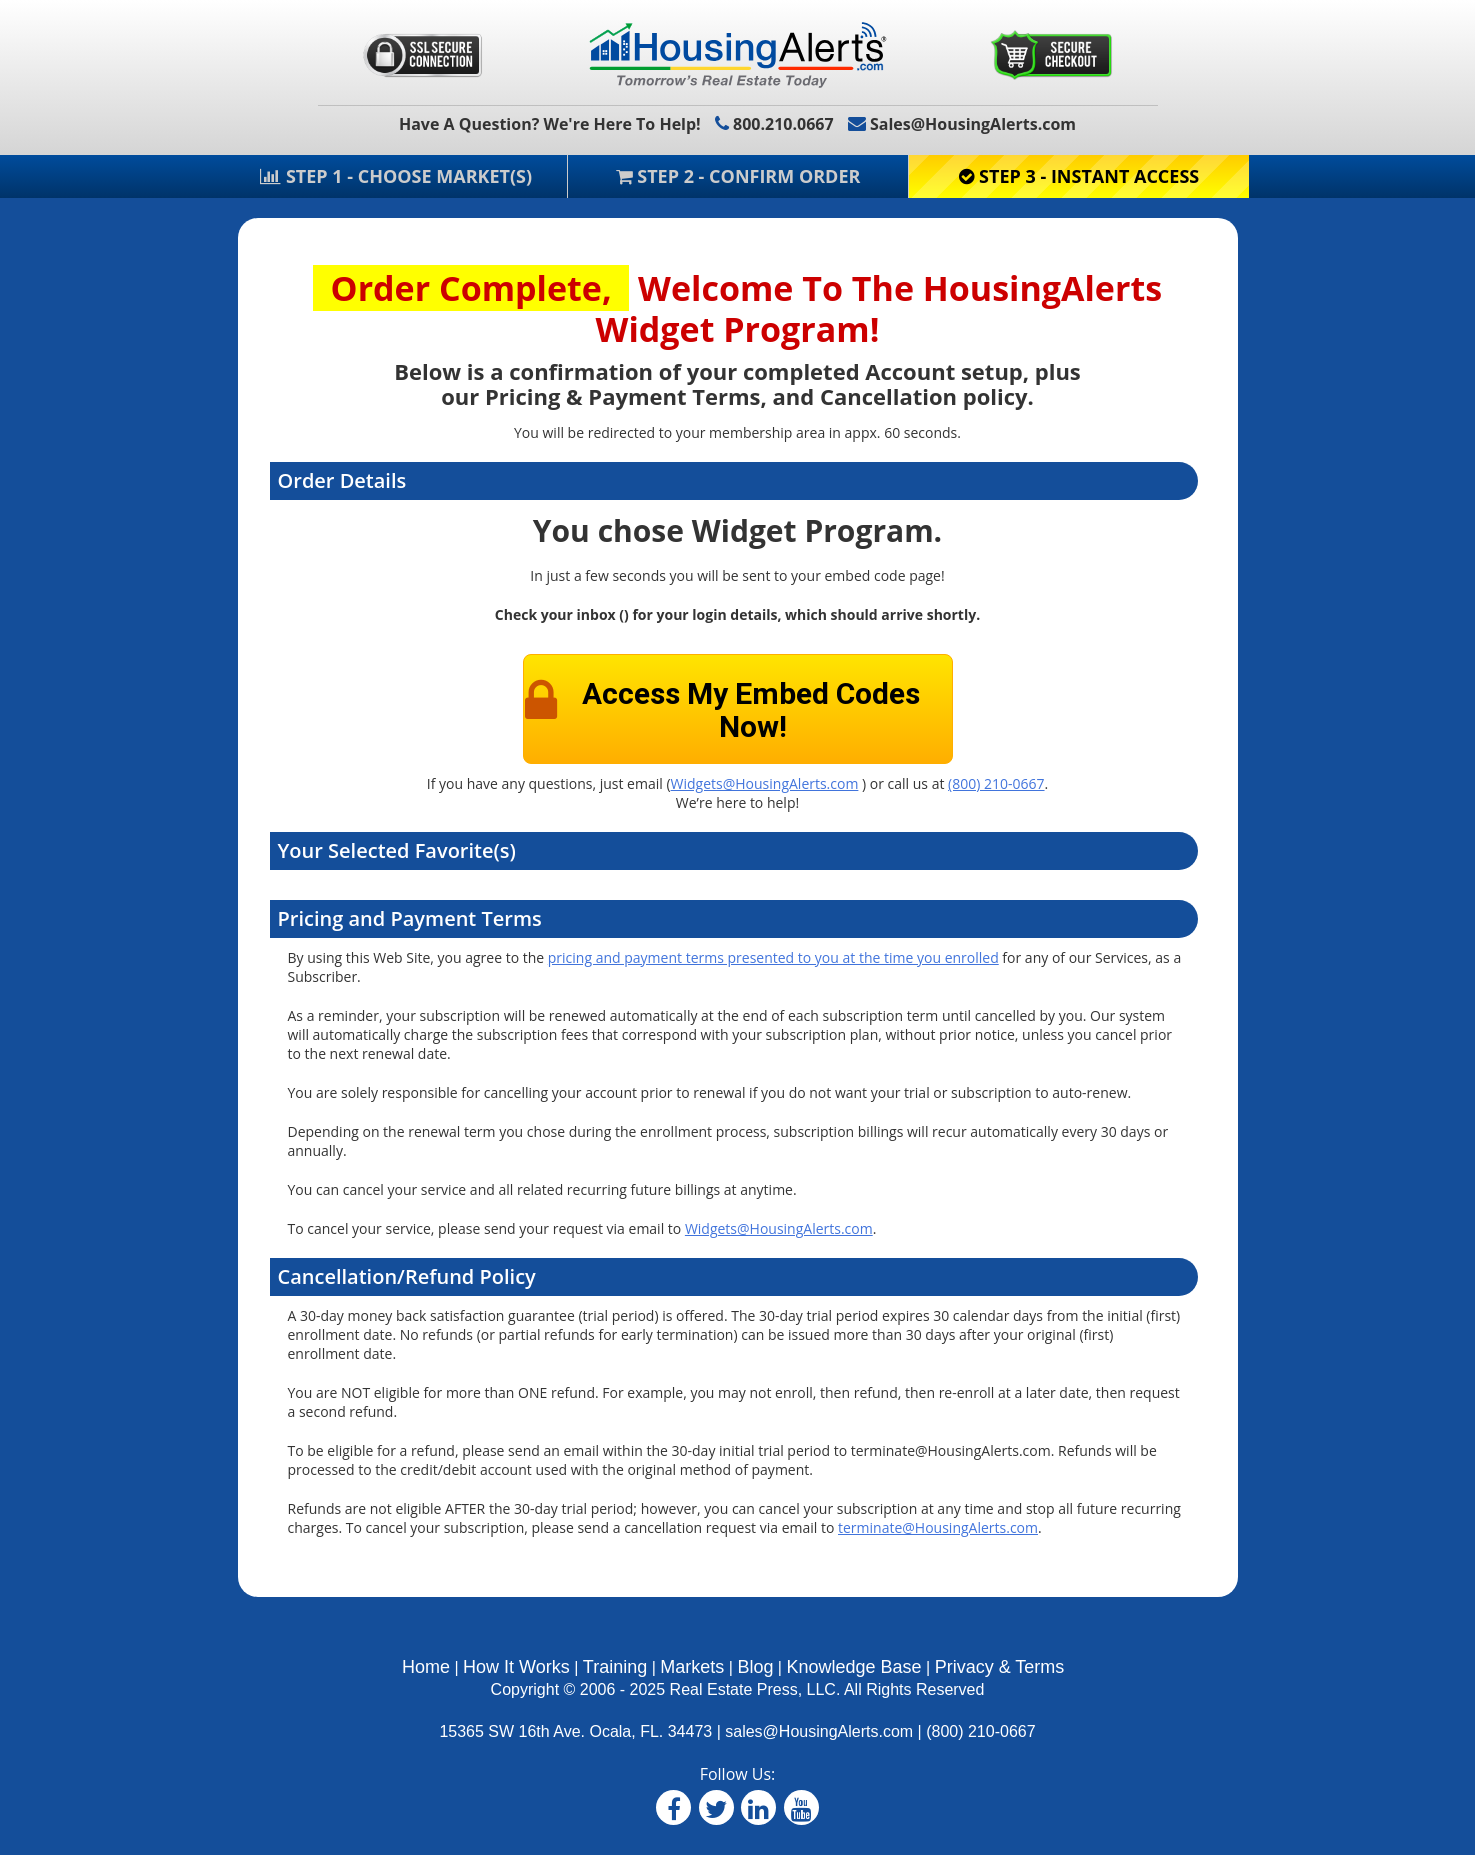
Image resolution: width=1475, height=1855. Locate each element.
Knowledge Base (853, 1667)
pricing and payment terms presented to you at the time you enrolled (773, 957)
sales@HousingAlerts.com (819, 1731)
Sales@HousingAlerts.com (962, 124)
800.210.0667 (774, 124)
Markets (692, 1667)
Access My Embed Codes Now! (751, 710)
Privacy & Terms (1000, 1667)
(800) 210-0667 (996, 783)
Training (615, 1667)
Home (426, 1667)
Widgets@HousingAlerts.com (765, 783)
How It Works (516, 1667)
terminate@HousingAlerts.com (938, 1527)
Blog (755, 1667)
